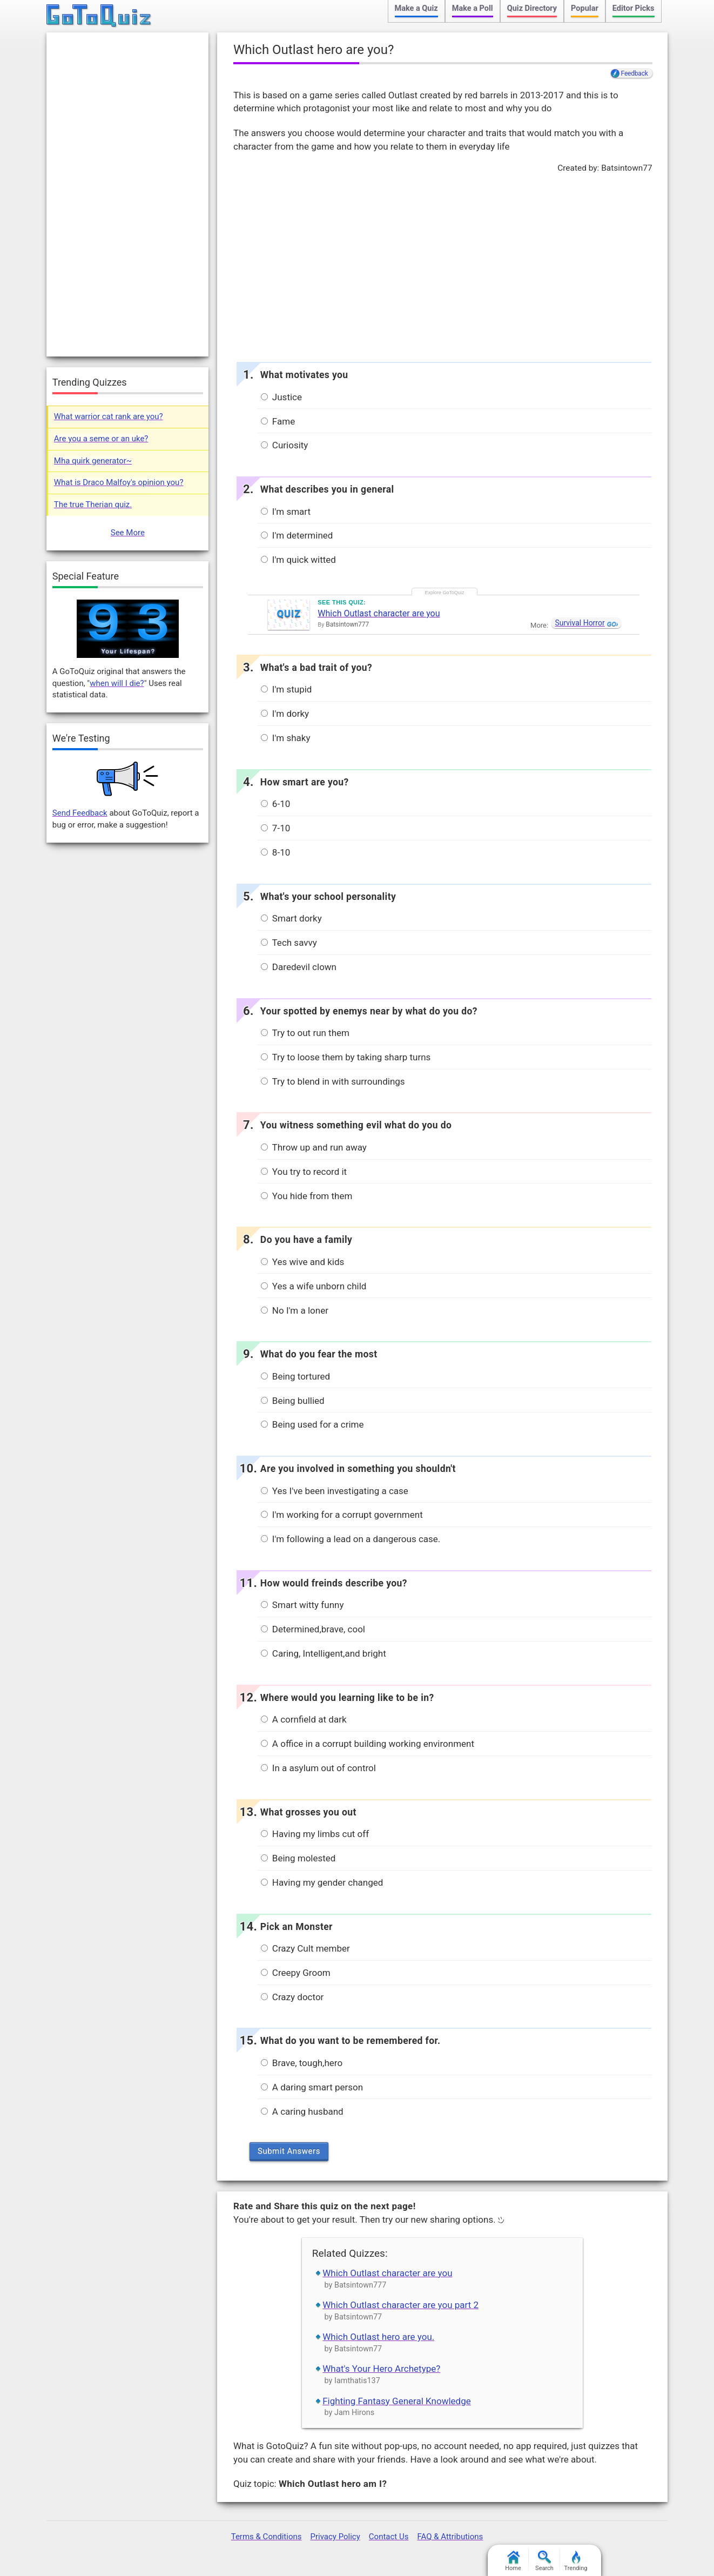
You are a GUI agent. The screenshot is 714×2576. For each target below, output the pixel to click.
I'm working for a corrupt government (342, 1514)
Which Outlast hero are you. (378, 2336)
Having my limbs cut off (315, 1833)
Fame (278, 421)
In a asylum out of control (318, 1768)
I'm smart (286, 511)
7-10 (276, 828)
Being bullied (293, 1400)
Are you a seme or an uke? (101, 438)
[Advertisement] (442, 264)
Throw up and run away (314, 1147)
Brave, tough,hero (301, 2062)
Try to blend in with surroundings (333, 1081)
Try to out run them (305, 1032)
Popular (584, 8)
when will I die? (117, 683)
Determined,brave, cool (313, 1629)
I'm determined (297, 535)
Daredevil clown (298, 966)
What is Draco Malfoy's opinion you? (119, 482)
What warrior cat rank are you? (108, 416)
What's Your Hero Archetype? (381, 2368)
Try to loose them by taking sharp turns (346, 1057)
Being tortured (296, 1376)
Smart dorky (291, 918)
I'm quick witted (298, 559)
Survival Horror (579, 622)
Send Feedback (79, 813)
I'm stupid (286, 689)
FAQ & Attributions (450, 2536)
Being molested (298, 1858)
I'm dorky (285, 713)
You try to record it (304, 1171)
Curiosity (284, 445)
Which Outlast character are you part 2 (400, 2304)
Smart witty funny (302, 1604)
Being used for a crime (312, 1424)
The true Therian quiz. (93, 504)
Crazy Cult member (305, 1948)
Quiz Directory (532, 8)
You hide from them (307, 1196)
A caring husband (302, 2111)
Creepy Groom (296, 1972)
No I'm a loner (294, 1310)
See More (128, 532)
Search (544, 2561)
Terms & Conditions (266, 2536)
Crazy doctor (292, 1997)
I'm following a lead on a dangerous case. (351, 1539)
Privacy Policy (335, 2536)
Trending (576, 2561)
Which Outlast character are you (379, 613)
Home (513, 2561)
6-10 (276, 803)
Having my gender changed (322, 1882)
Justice (281, 397)
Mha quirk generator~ (93, 461)
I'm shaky (286, 737)
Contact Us (389, 2536)
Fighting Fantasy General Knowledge (396, 2401)
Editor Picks (633, 8)
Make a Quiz (416, 8)
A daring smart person (312, 2087)
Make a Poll (472, 8)
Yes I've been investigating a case (334, 1490)
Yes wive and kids (303, 1261)
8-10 (276, 852)
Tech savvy (289, 942)
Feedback (634, 73)
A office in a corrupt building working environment (367, 1743)
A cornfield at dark (304, 1719)
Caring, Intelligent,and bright (323, 1653)
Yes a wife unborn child (314, 1286)
